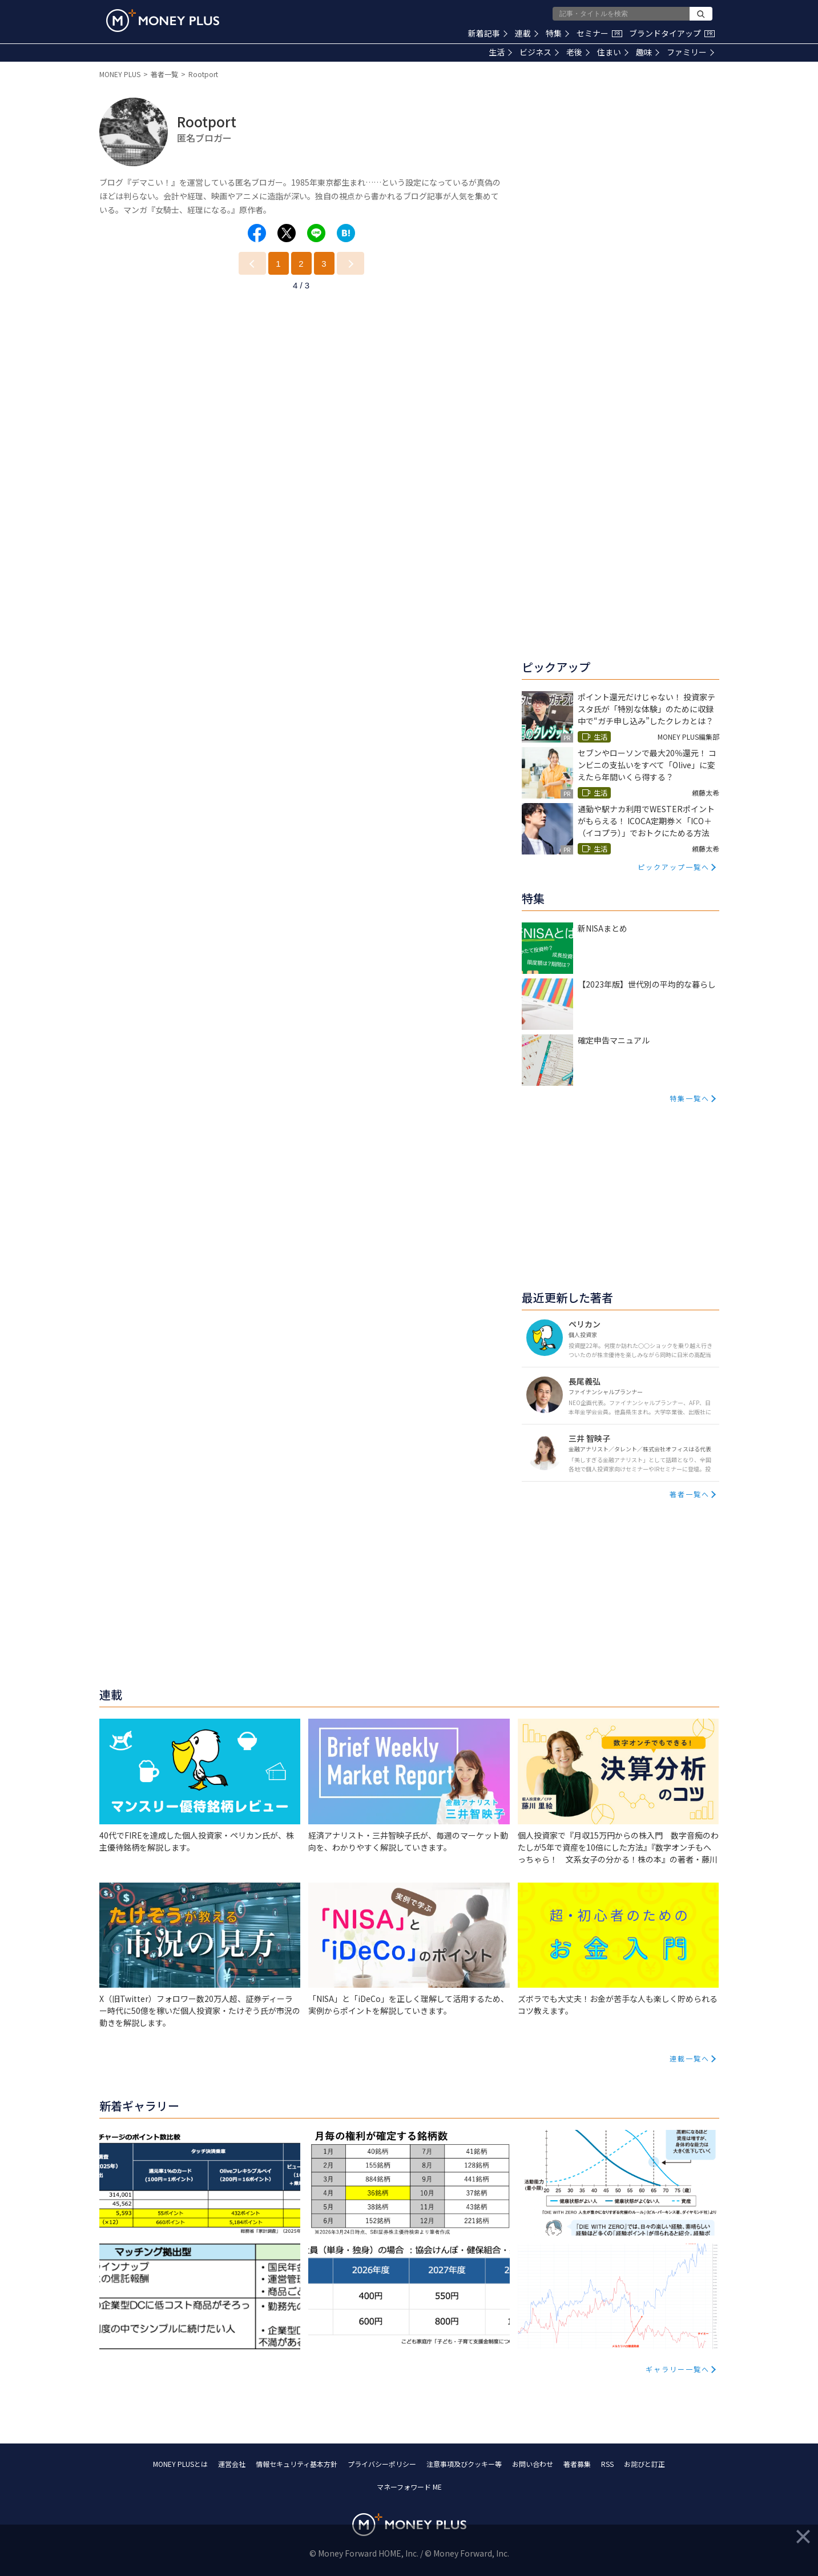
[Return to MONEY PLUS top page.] (162, 20)
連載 (526, 33)
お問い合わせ (532, 2464)
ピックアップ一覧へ (674, 867)
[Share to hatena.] (346, 233)
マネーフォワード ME (409, 2486)
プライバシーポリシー (382, 2464)
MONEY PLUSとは (180, 2464)
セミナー (599, 33)
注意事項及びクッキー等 (464, 2464)
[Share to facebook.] (257, 233)
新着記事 (487, 33)
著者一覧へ (690, 1494)
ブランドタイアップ (672, 33)
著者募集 (577, 2464)
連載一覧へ (690, 2058)
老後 (578, 52)
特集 (557, 33)
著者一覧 (164, 74)
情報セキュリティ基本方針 (296, 2464)
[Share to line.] (316, 233)
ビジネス (539, 52)
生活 (500, 52)
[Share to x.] (286, 233)
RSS (607, 2464)
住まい (612, 52)
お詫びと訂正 (644, 2464)
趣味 (647, 52)
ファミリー (690, 52)
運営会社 (231, 2464)
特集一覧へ (690, 1098)
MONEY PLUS (119, 74)
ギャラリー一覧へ (678, 2369)
